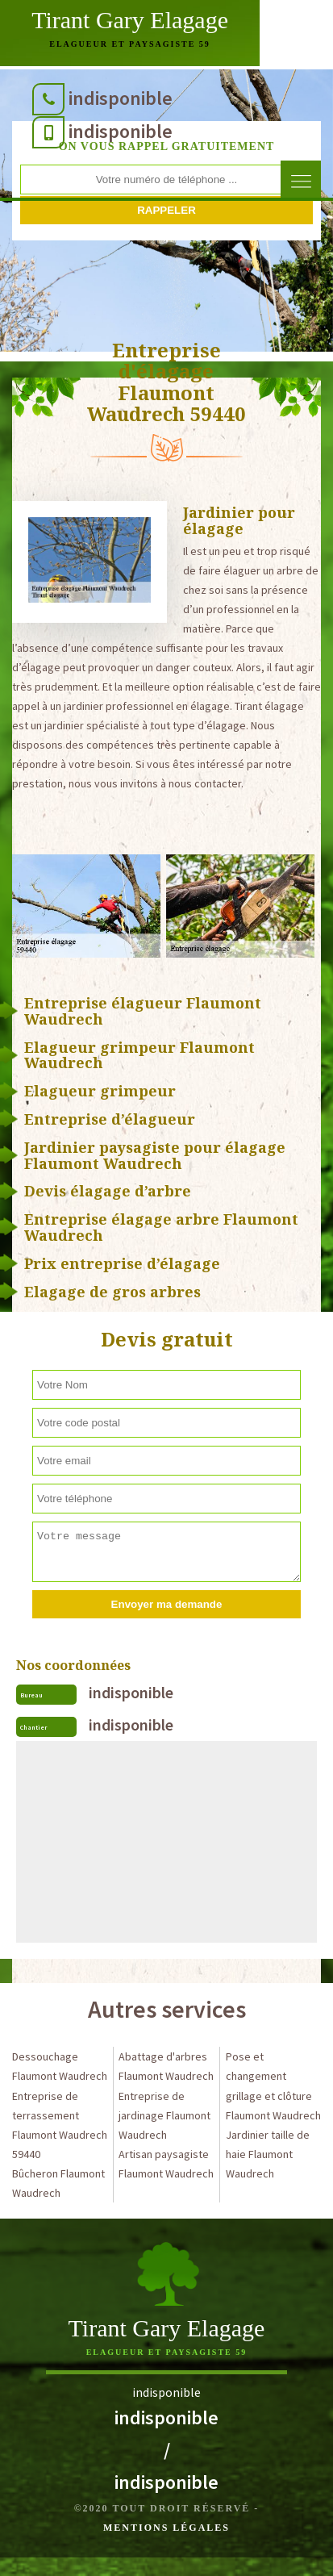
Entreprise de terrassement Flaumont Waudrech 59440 (59, 2125)
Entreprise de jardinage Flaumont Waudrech (164, 2115)
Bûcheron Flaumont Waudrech (58, 2183)
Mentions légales (166, 2527)
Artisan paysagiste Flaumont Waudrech (166, 2164)
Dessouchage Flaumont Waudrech (59, 2066)
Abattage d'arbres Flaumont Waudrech (166, 2066)
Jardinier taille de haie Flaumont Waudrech (268, 2154)
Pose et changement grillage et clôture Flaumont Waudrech (273, 2085)
